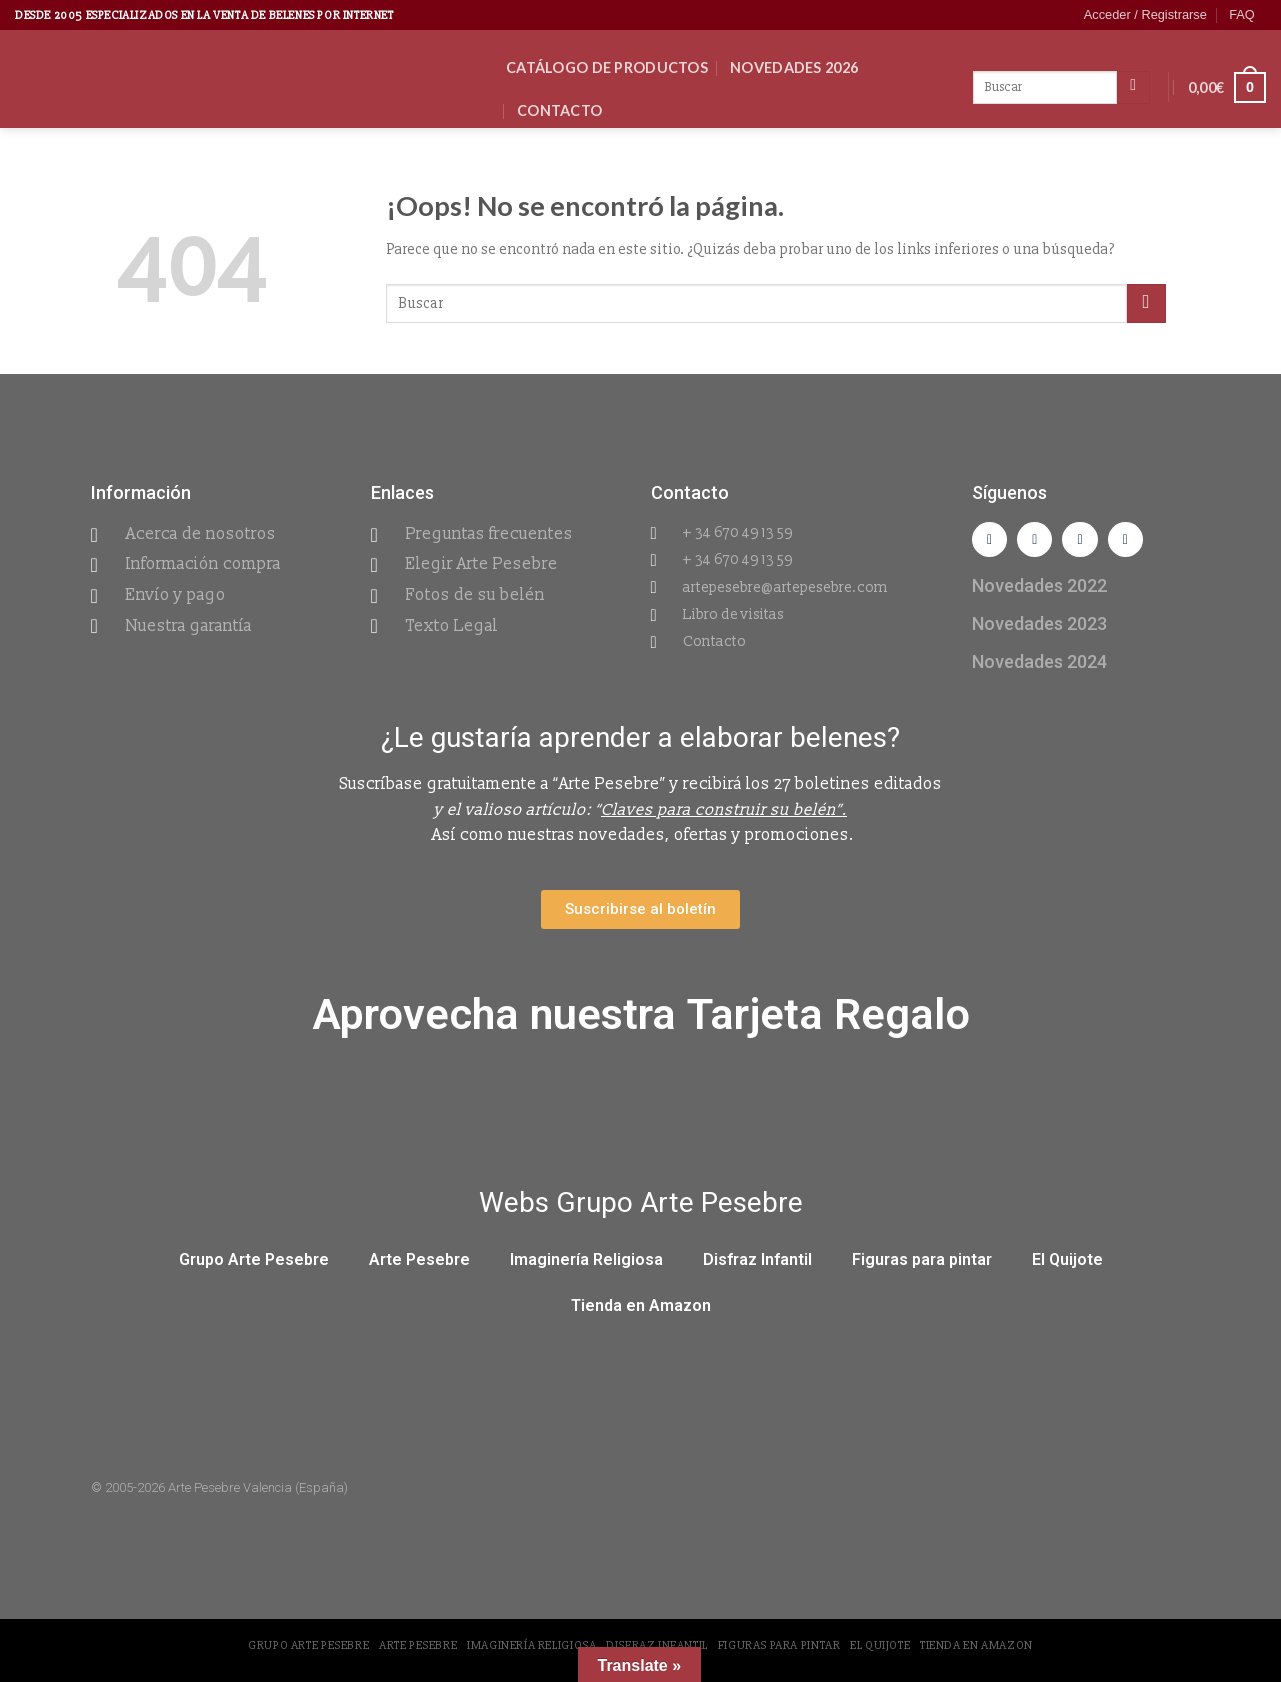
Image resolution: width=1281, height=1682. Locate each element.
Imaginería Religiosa (586, 1263)
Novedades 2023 (1039, 627)
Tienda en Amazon (641, 1309)
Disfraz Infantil (757, 1263)
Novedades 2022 (1039, 589)
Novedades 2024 (1039, 665)
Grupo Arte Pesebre (254, 1263)
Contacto (559, 110)
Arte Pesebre (419, 1263)
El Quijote (1067, 1263)
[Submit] (1146, 303)
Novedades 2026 (794, 67)
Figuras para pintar (922, 1263)
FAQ (1242, 14)
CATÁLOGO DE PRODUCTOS (607, 67)
